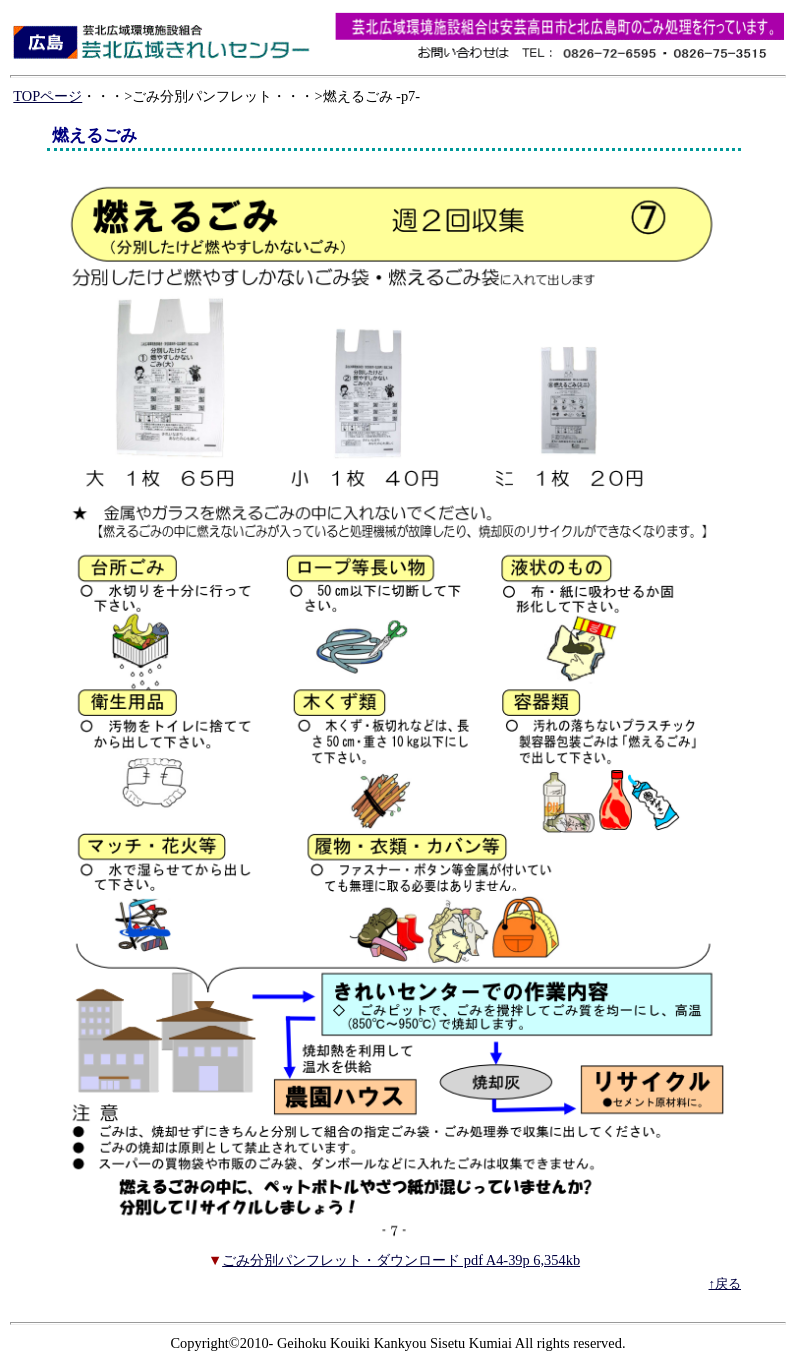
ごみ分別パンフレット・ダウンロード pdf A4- (365, 1260)
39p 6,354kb (544, 1260)
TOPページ (47, 96)
